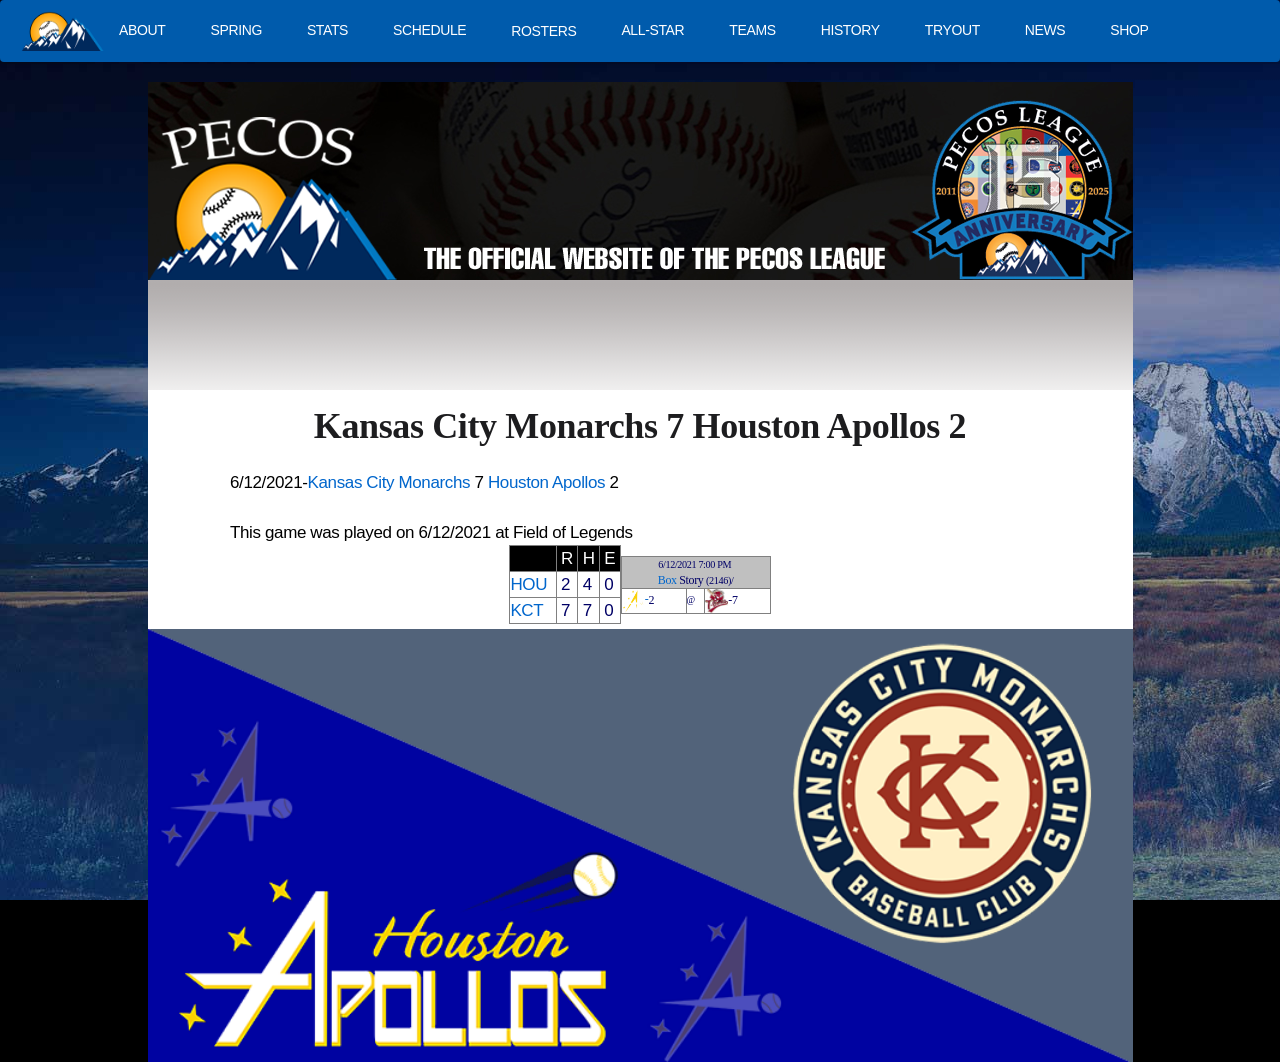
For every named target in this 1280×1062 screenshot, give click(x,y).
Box (667, 580)
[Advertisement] (516, 345)
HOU (528, 584)
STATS (327, 30)
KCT (526, 610)
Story (691, 580)
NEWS (1045, 30)
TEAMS (752, 30)
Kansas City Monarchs (389, 482)
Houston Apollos (546, 482)
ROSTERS (543, 31)
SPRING (235, 30)
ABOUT (142, 30)
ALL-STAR (652, 30)
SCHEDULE (429, 30)
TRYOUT (952, 30)
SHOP (1129, 30)
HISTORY (850, 30)
